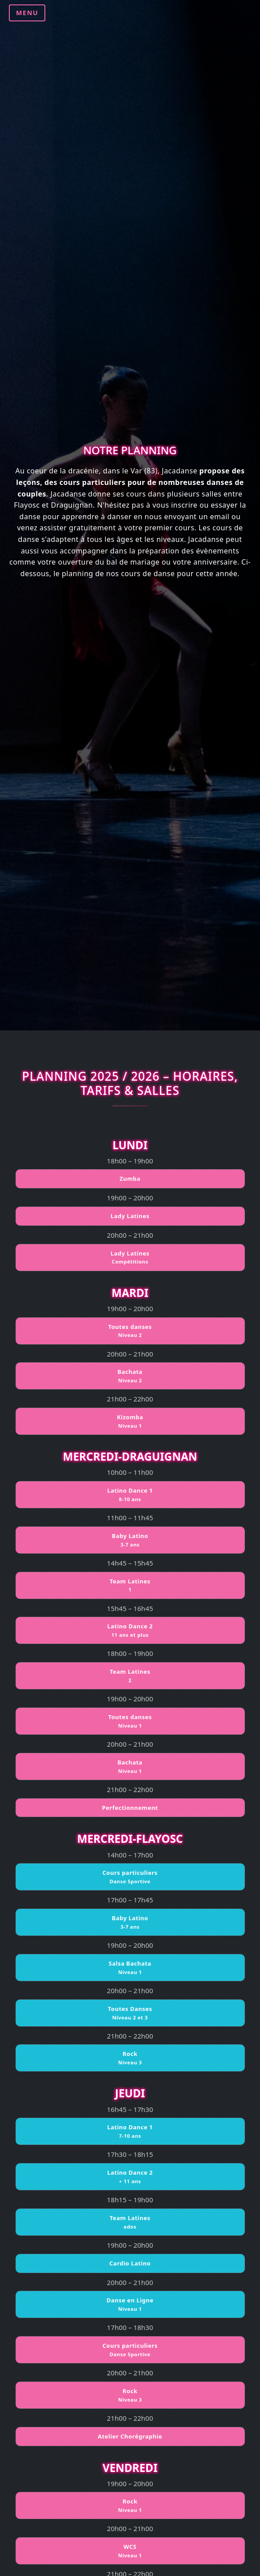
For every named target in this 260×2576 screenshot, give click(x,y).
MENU (27, 12)
